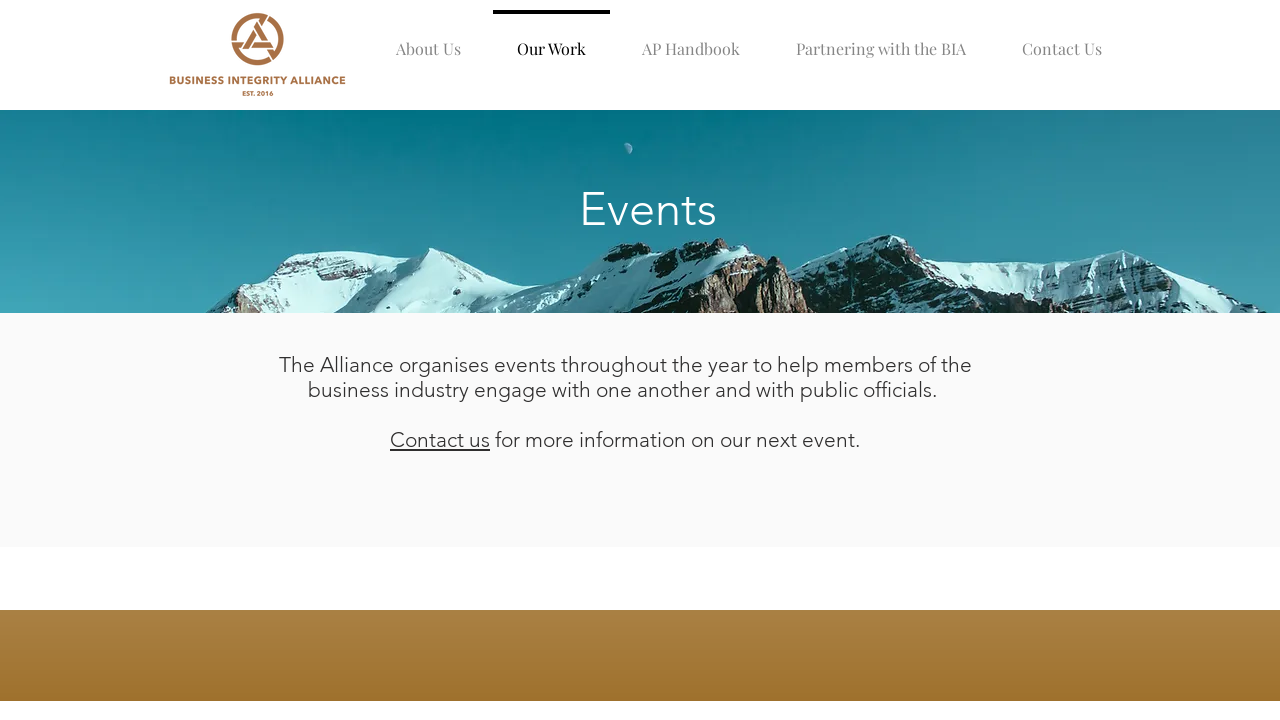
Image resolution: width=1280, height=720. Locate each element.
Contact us (440, 439)
